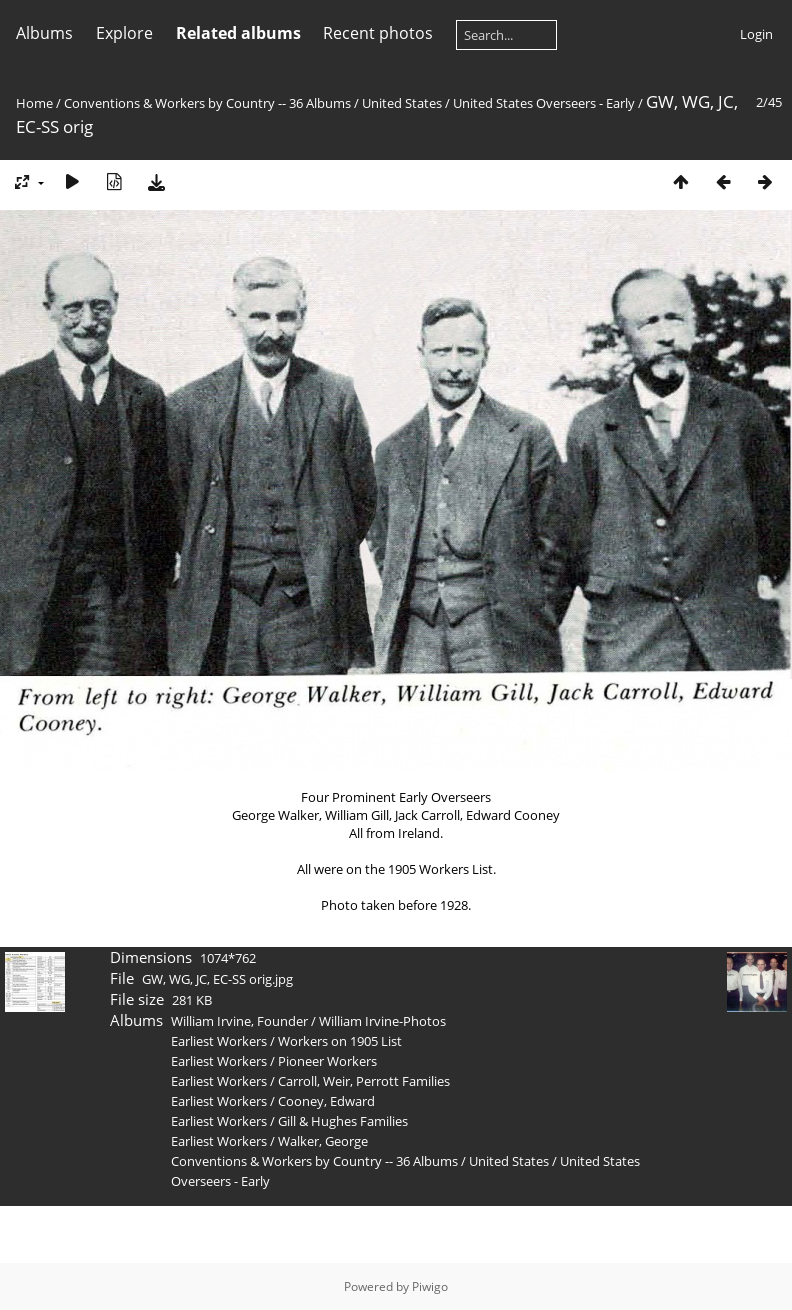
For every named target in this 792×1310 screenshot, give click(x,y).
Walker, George (323, 1141)
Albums (44, 33)
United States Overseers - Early (544, 103)
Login (756, 34)
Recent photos (378, 33)
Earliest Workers (219, 1041)
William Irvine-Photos (382, 1021)
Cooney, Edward (326, 1101)
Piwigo (430, 1286)
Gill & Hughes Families (343, 1121)
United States (403, 103)
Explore (124, 33)
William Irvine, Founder (239, 1021)
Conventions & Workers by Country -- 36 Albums (207, 103)
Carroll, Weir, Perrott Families (364, 1081)
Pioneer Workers (327, 1061)
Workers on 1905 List (340, 1041)
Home (34, 103)
